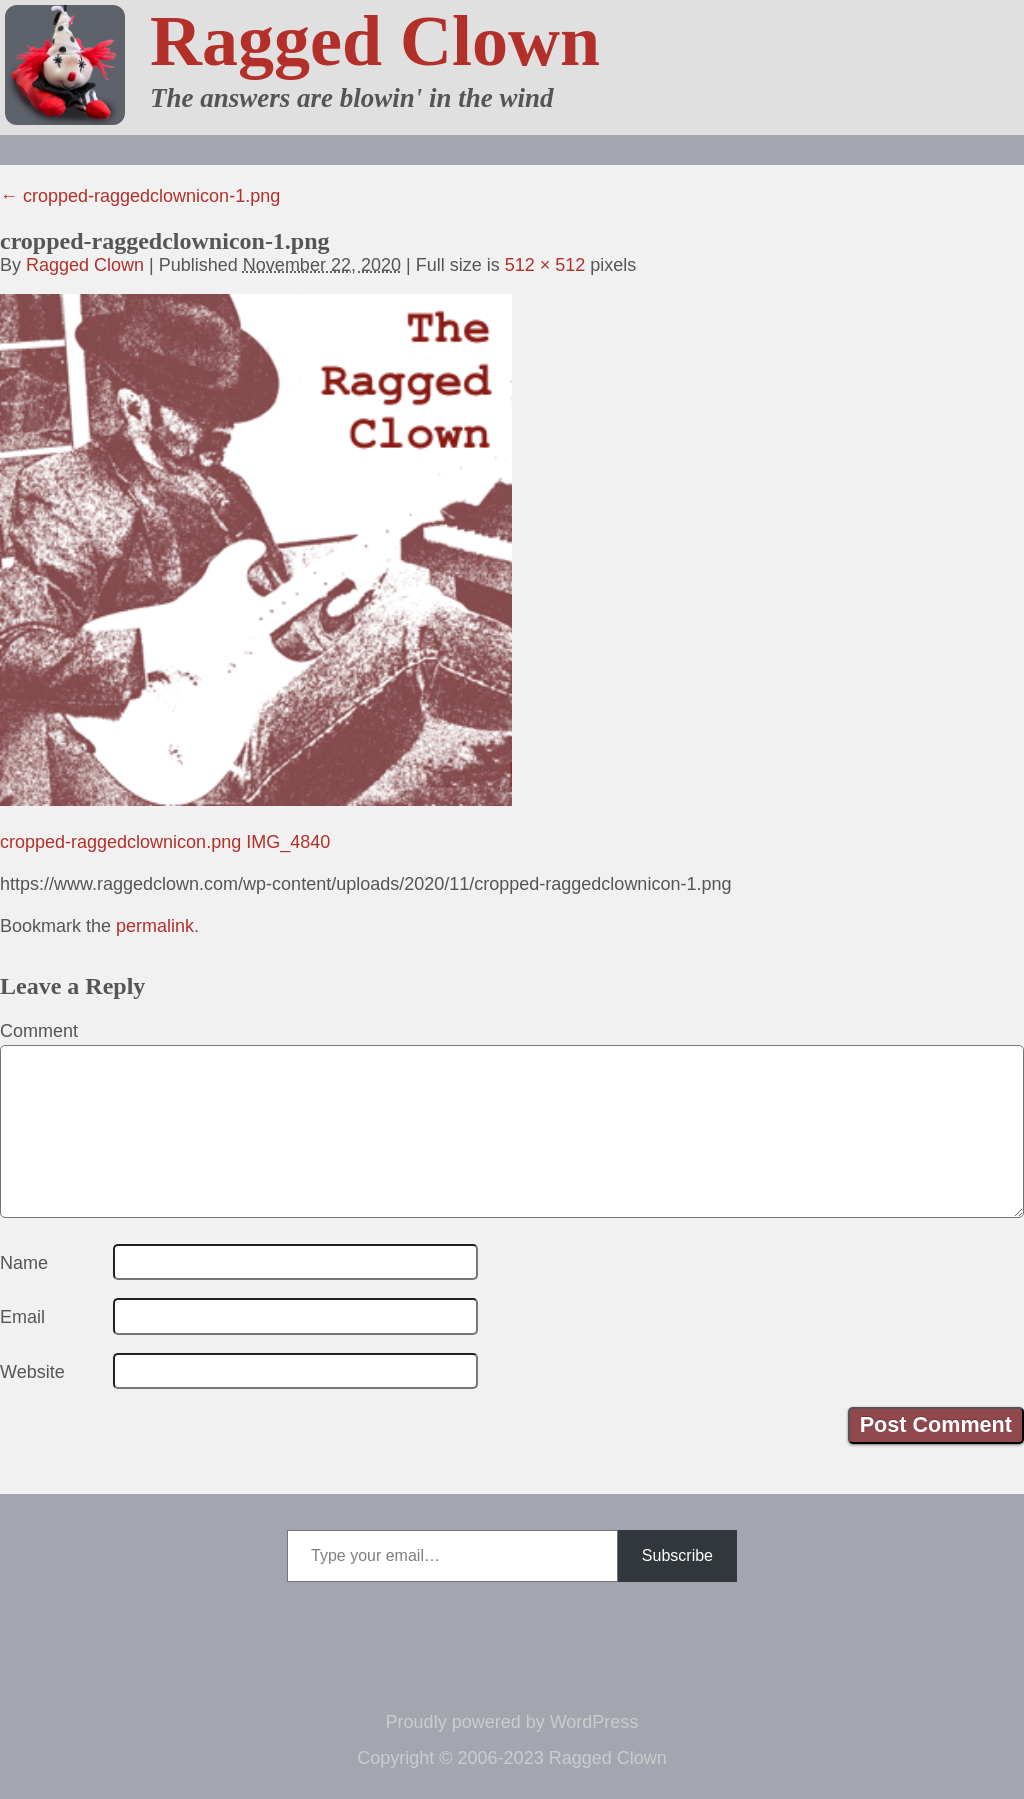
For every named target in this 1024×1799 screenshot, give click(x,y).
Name (24, 1263)
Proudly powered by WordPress (512, 1722)
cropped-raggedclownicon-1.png (140, 196)
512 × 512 (545, 265)
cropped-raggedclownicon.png (120, 842)
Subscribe (677, 1555)
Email (22, 1317)
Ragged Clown (375, 41)
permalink (155, 926)
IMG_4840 (288, 842)
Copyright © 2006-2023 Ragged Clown (511, 1758)
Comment (39, 1031)
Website (32, 1372)
